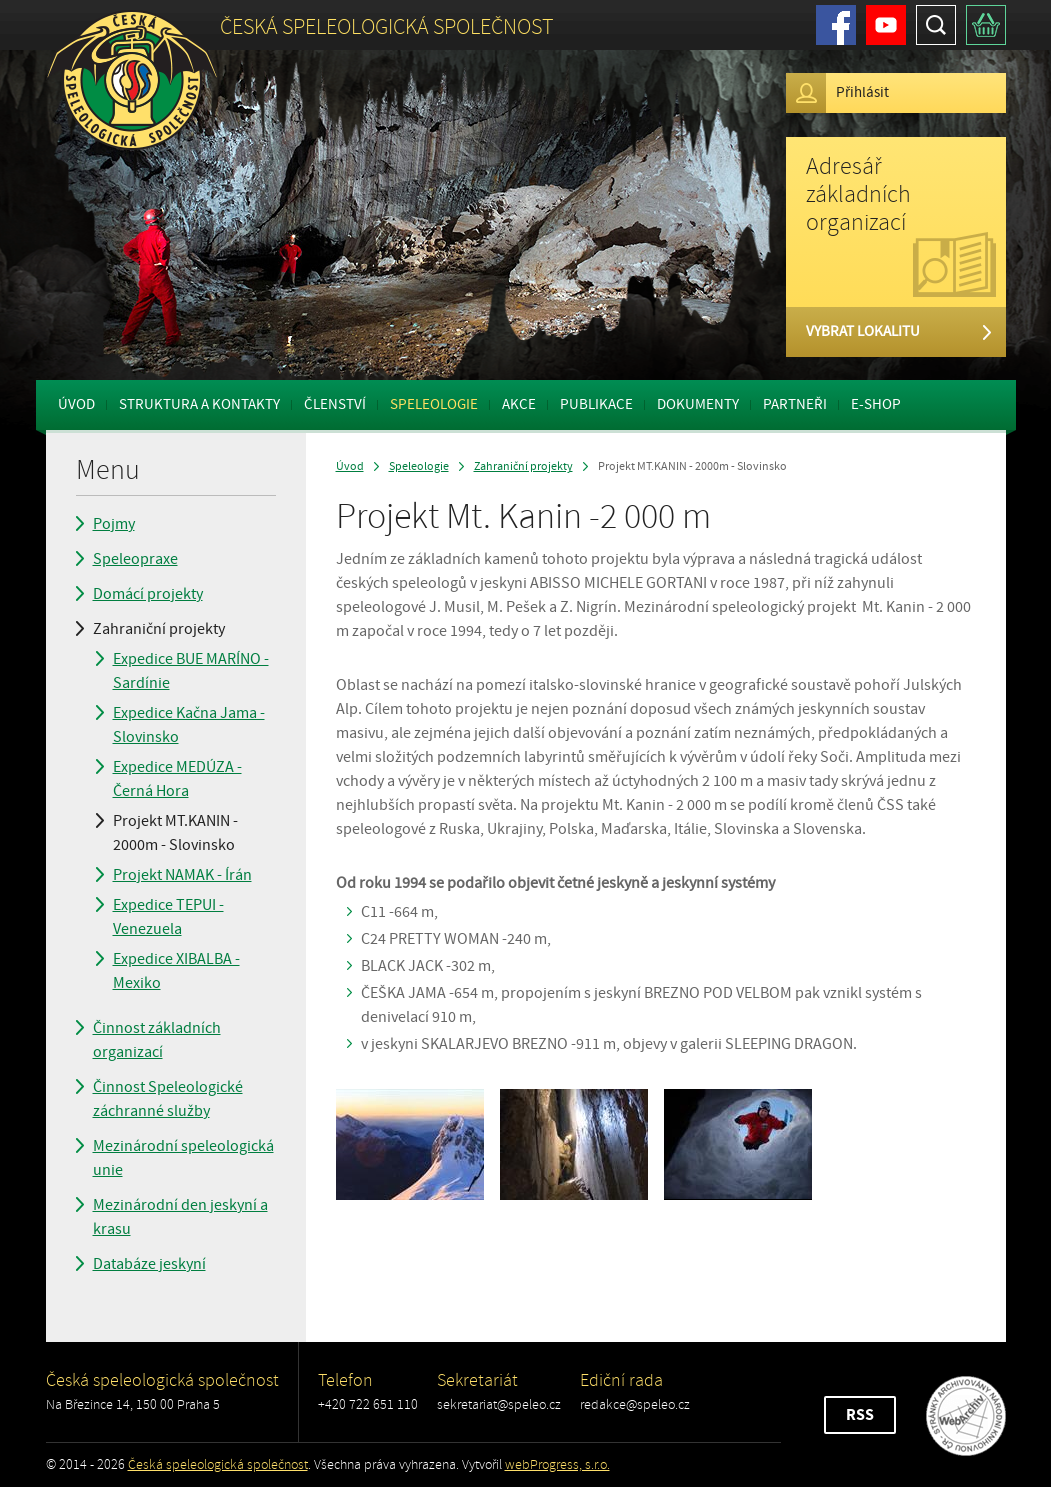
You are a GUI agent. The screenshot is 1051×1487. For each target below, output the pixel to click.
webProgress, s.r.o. (557, 1464)
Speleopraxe (135, 559)
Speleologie (434, 404)
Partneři (795, 404)
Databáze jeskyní (149, 1264)
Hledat (936, 25)
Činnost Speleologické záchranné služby (168, 1099)
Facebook (836, 25)
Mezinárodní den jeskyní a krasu (180, 1217)
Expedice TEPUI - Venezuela (168, 917)
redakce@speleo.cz (635, 1404)
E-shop (876, 404)
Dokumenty (698, 404)
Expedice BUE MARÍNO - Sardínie (191, 671)
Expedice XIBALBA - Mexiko (176, 971)
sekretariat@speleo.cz (499, 1404)
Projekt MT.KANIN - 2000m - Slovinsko (175, 833)
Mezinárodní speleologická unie (183, 1158)
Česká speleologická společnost (218, 1464)
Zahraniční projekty (159, 629)
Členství (335, 404)
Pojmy (114, 524)
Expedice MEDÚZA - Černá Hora (177, 779)
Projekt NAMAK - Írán (182, 875)
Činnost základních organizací (157, 1040)
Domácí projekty (148, 594)
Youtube (886, 25)
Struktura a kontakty (199, 404)
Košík (986, 25)
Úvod (76, 404)
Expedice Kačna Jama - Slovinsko (189, 725)
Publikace (596, 404)
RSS (860, 1415)
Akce (519, 404)
